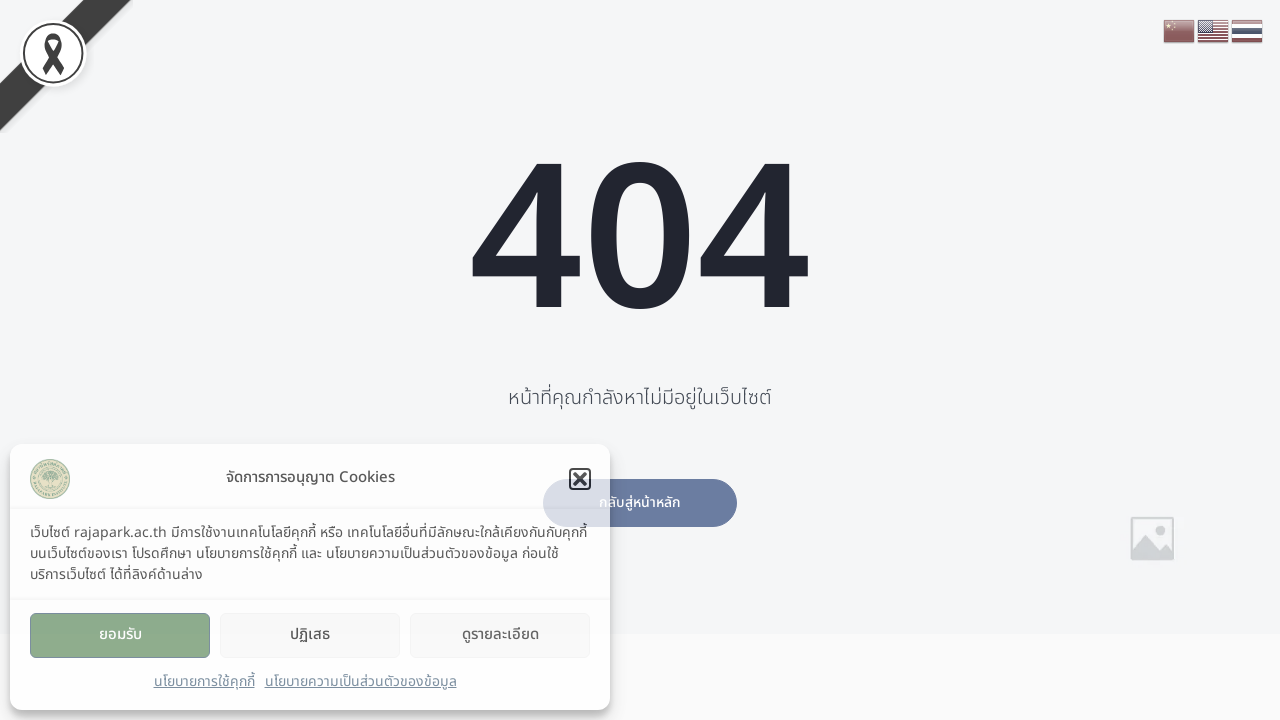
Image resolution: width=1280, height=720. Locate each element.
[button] (580, 479)
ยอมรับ (120, 634)
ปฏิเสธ (310, 634)
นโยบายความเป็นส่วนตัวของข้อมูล (361, 681)
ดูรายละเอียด (500, 634)
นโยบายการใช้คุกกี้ (204, 681)
